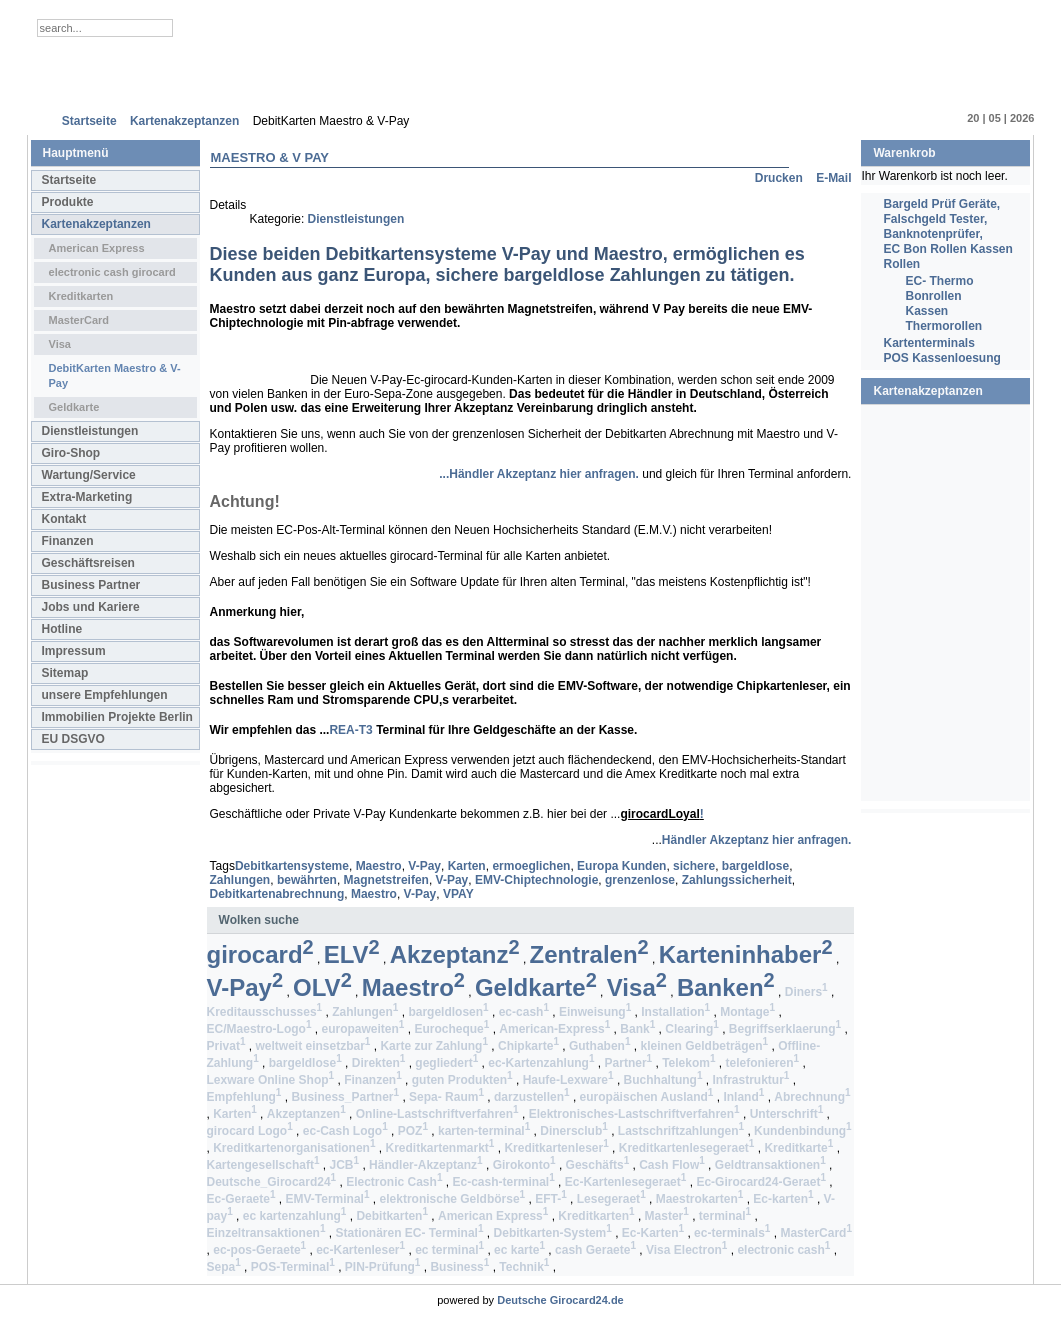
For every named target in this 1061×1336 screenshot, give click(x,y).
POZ (413, 1131)
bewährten (307, 880)
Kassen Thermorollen (943, 318)
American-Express (554, 1029)
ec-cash (524, 1012)
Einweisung (595, 1012)
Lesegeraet (611, 1199)
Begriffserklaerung (785, 1029)
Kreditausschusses (265, 1012)
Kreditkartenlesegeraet (687, 1148)
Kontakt (64, 519)
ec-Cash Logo (345, 1131)
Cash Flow (672, 1165)
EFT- (551, 1199)
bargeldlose (755, 866)
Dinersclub (574, 1131)
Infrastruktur (751, 1080)
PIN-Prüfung (383, 1267)
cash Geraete (595, 1250)
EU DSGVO (73, 739)
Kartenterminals (928, 343)
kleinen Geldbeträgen (705, 1046)
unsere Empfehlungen (105, 695)
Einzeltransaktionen (266, 1233)
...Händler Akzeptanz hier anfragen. (539, 474)
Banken (726, 987)
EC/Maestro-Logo (259, 1029)
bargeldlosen (448, 1012)
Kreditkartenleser (556, 1148)
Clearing (692, 1029)
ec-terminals (732, 1233)
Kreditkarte (798, 1148)
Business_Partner (345, 1097)
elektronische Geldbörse (453, 1199)
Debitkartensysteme (292, 866)
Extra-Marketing (87, 497)
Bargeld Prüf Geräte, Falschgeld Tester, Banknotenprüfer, (941, 219)
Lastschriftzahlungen (681, 1131)
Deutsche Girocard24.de (560, 1300)
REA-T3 (350, 730)
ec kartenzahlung (295, 1216)
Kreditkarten (81, 296)
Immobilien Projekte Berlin (117, 717)
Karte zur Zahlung (434, 1046)
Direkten (379, 1063)
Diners (806, 992)
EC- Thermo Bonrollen (939, 288)
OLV (322, 987)
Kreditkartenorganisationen (294, 1148)
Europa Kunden (621, 866)
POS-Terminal (293, 1267)
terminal (725, 1216)
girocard (260, 954)
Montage (747, 1012)
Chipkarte (528, 1046)
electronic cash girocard (112, 272)
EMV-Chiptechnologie (536, 880)
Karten (467, 866)
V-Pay (424, 866)
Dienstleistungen (90, 431)
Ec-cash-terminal (503, 1182)
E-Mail (833, 178)
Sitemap (65, 673)
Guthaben (600, 1046)
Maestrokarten (700, 1199)
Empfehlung (244, 1097)
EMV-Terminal (327, 1199)
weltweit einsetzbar (312, 1046)
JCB (344, 1165)
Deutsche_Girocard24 (272, 1182)
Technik (524, 1267)
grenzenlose (640, 880)
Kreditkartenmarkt (439, 1148)
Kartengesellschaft (263, 1165)
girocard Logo (250, 1131)
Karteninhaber (746, 954)
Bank (637, 1029)
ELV (352, 954)
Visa (60, 344)
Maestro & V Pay (270, 157)
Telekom (688, 1063)
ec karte (519, 1250)
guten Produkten (462, 1080)
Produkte (68, 202)
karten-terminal (484, 1131)
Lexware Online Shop (271, 1080)
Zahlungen (240, 880)
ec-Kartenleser (360, 1250)
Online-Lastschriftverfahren (437, 1114)
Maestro (379, 866)
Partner (629, 1063)
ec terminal (449, 1250)
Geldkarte (74, 407)
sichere (694, 866)
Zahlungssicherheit (737, 880)
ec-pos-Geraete (259, 1250)
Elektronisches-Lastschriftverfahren (634, 1114)
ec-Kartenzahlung (541, 1063)
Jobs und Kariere (91, 607)
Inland (743, 1097)
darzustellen (532, 1097)
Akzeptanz (455, 954)
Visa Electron (686, 1250)
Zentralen (589, 954)
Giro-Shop (71, 453)
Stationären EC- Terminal (409, 1233)
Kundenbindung (803, 1131)
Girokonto (524, 1165)
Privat (226, 1046)
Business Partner (91, 585)
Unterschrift (787, 1114)
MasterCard (79, 320)
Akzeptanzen (306, 1114)
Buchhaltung (663, 1080)
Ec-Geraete (241, 1199)
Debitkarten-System (553, 1233)
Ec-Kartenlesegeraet (626, 1182)
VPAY (458, 894)
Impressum (74, 651)
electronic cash (783, 1250)
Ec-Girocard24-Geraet (761, 1182)
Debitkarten (392, 1216)
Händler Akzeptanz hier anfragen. (757, 840)
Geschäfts (598, 1165)
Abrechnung (812, 1097)
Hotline (62, 629)
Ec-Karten (653, 1233)
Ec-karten (783, 1199)
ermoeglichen (531, 866)
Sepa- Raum (446, 1097)
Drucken (780, 178)
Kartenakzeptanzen (96, 224)
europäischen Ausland (647, 1097)
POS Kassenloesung (941, 358)
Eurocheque (451, 1029)
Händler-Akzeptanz (426, 1165)
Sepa (224, 1267)
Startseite (69, 180)
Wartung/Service (89, 475)
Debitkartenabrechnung (277, 894)
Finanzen (68, 541)
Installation (675, 1012)
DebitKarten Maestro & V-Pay (115, 375)
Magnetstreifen (386, 880)
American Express (97, 248)
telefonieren (763, 1063)
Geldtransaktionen (770, 1165)
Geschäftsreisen (88, 563)
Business (459, 1267)
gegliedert (446, 1063)
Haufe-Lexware (568, 1080)
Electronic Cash (394, 1182)
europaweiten (362, 1029)
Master (667, 1216)
